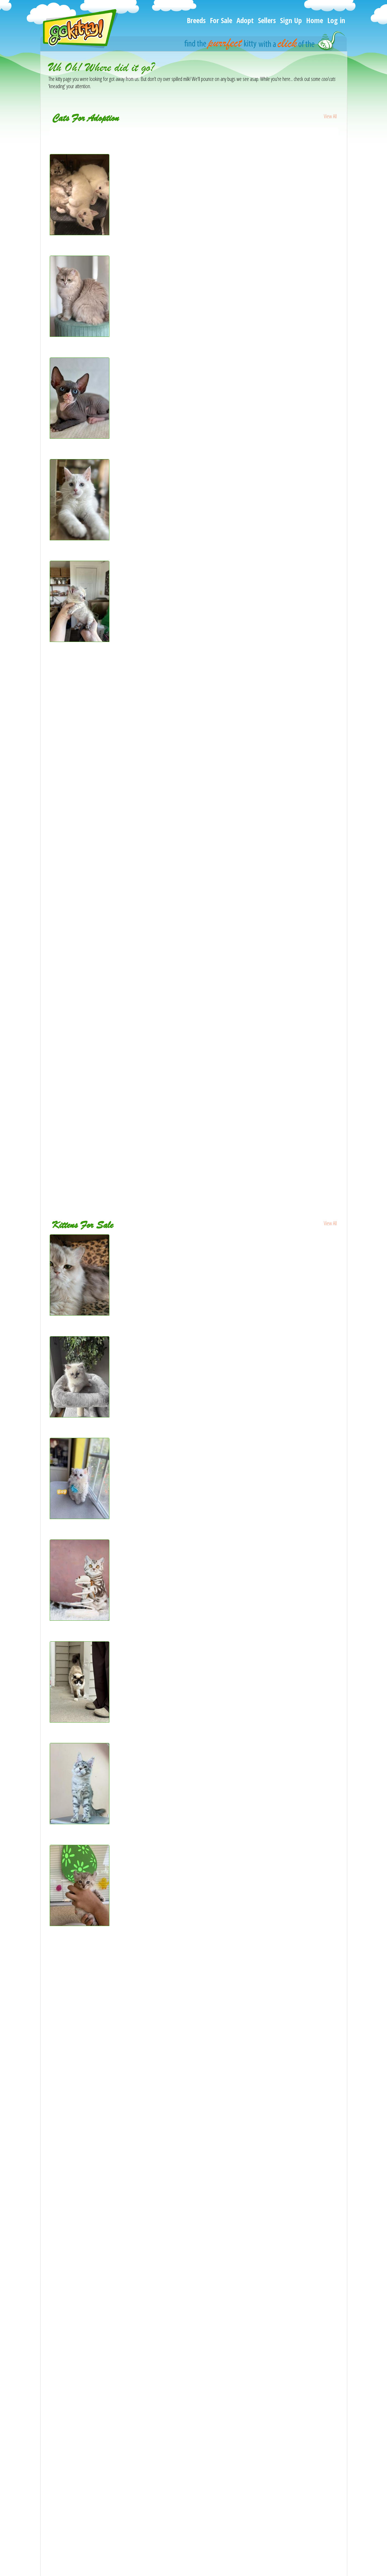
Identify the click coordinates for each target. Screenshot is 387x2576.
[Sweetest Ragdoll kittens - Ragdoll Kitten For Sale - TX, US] (101, 2431)
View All (330, 116)
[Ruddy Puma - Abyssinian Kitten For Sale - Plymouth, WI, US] (103, 2003)
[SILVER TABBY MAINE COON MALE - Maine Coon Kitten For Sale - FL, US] (79, 1822)
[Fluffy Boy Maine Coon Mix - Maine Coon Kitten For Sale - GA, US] (109, 2164)
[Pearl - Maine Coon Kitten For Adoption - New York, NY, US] (79, 538)
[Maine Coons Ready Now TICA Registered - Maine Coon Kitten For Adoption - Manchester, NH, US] (138, 960)
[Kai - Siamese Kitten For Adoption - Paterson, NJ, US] (97, 987)
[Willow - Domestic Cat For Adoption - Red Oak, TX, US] (98, 1174)
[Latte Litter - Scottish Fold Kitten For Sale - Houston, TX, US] (102, 2404)
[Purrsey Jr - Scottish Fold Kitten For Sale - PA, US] (94, 2351)
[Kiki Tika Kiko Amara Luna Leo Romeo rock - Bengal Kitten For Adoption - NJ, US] (121, 1067)
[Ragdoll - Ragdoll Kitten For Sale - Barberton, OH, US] (97, 2457)
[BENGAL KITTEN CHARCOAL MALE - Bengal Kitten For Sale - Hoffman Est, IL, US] (121, 2538)
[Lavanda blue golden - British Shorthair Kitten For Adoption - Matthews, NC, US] (79, 334)
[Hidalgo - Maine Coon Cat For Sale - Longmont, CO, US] (99, 1977)
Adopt (245, 20)
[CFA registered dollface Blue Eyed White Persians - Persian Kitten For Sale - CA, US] (123, 2377)
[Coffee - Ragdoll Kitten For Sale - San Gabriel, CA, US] (97, 2511)
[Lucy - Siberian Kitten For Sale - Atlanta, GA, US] (92, 2324)
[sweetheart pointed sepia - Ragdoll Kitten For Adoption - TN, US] (107, 853)
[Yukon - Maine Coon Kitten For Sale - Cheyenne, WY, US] (100, 2057)
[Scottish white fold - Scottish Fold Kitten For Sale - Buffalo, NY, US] (109, 2137)
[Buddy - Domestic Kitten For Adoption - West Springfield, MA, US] (107, 1094)
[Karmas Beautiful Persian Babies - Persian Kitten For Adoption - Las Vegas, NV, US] (123, 933)
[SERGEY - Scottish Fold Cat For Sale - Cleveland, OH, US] (79, 1313)
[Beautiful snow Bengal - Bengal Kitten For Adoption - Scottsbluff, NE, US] (79, 640)
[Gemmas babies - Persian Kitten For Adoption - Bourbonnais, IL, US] (110, 131)
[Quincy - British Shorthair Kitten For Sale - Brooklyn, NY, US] (79, 1618)
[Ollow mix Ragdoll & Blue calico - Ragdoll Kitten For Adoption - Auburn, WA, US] (119, 800)
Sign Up (291, 20)
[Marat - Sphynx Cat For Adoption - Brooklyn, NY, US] (79, 436)
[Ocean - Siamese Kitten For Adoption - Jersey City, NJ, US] (100, 906)
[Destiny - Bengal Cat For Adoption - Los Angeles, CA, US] (100, 1120)
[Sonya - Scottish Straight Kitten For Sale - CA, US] (93, 2244)
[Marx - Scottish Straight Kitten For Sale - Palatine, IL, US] (100, 2030)
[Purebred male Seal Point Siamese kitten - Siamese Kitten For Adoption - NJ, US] (120, 1013)
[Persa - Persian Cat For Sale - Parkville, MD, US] (93, 2217)
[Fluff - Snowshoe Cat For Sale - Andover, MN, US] (79, 1720)
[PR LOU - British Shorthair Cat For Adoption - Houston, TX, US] (105, 773)
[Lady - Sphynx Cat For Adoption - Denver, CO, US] (94, 666)
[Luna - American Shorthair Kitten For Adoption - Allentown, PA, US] (108, 693)
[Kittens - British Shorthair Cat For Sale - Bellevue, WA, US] (101, 2110)
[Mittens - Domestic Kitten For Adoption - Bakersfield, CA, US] (103, 826)
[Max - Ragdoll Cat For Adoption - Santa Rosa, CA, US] (97, 880)
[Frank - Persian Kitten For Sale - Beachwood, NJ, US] (97, 2190)
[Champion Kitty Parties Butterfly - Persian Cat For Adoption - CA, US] (109, 1040)
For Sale (221, 20)
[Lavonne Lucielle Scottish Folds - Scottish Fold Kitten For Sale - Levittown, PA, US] (121, 2270)
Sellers (267, 20)
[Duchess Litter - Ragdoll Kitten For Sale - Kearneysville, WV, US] (106, 2484)
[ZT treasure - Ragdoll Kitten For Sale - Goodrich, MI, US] (79, 1415)
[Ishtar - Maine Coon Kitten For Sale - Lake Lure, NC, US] (100, 2297)
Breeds (196, 20)
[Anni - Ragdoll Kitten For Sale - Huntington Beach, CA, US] (101, 2084)
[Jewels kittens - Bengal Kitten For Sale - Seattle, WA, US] (99, 1950)
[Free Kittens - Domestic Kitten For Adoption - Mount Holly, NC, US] (109, 1147)
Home (314, 20)
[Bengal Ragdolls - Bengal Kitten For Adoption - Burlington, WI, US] (79, 233)
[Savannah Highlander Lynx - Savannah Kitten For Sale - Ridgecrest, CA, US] (79, 1924)
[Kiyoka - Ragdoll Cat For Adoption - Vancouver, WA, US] (99, 746)
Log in (336, 20)
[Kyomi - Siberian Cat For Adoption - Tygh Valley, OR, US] (99, 720)
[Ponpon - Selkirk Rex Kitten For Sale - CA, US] (79, 1517)
